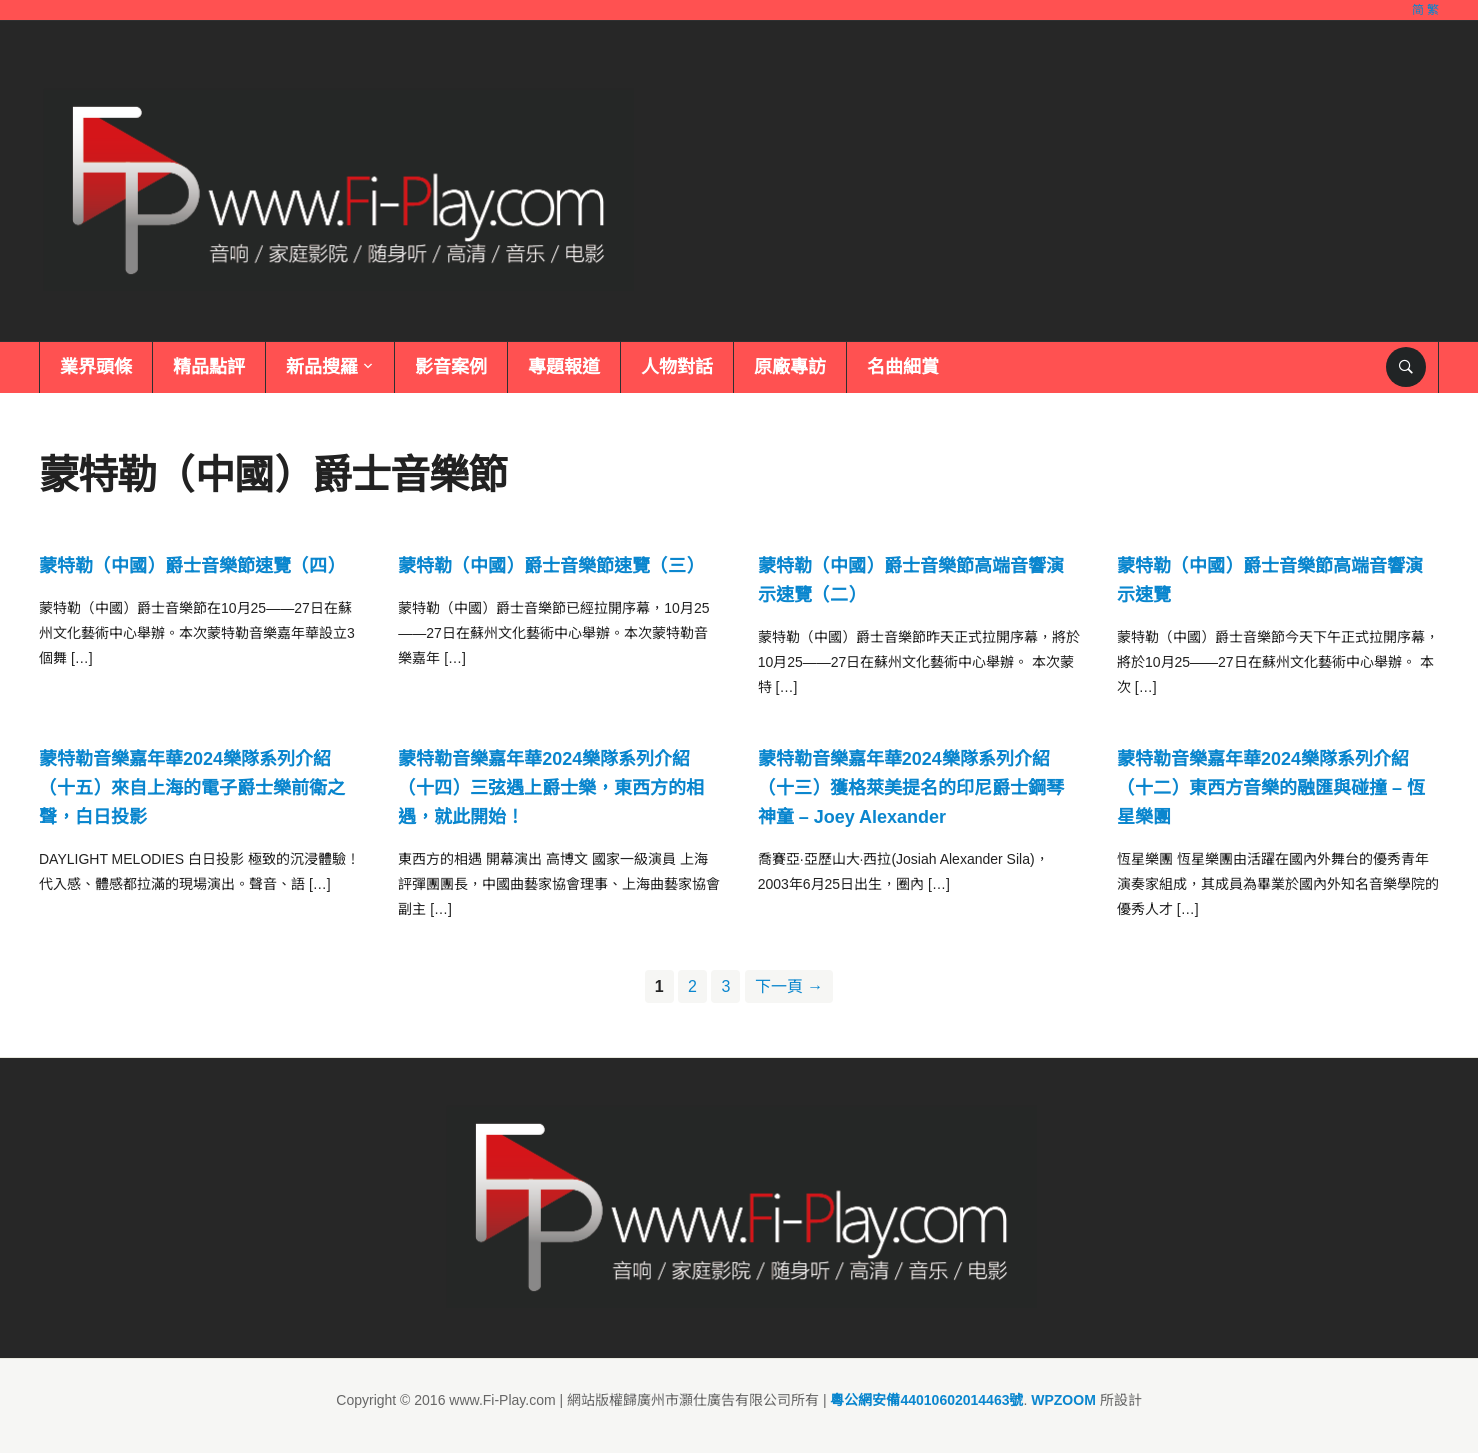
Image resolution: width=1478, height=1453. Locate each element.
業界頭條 (96, 367)
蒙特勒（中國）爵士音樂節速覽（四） (192, 566)
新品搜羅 (322, 367)
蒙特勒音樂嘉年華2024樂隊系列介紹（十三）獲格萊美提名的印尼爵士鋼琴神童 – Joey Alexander (911, 788)
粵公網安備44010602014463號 (926, 1400)
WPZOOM (1063, 1400)
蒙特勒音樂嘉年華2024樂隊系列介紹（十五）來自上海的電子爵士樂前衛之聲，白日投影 (192, 788)
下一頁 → (789, 986)
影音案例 (451, 367)
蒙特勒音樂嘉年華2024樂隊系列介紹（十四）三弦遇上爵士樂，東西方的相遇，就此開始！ (551, 788)
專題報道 (564, 367)
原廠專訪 (790, 367)
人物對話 (677, 367)
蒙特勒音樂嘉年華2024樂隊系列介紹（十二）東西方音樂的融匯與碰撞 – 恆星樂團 (1271, 788)
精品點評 (209, 367)
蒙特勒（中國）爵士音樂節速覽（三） (551, 566)
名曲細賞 (903, 367)
